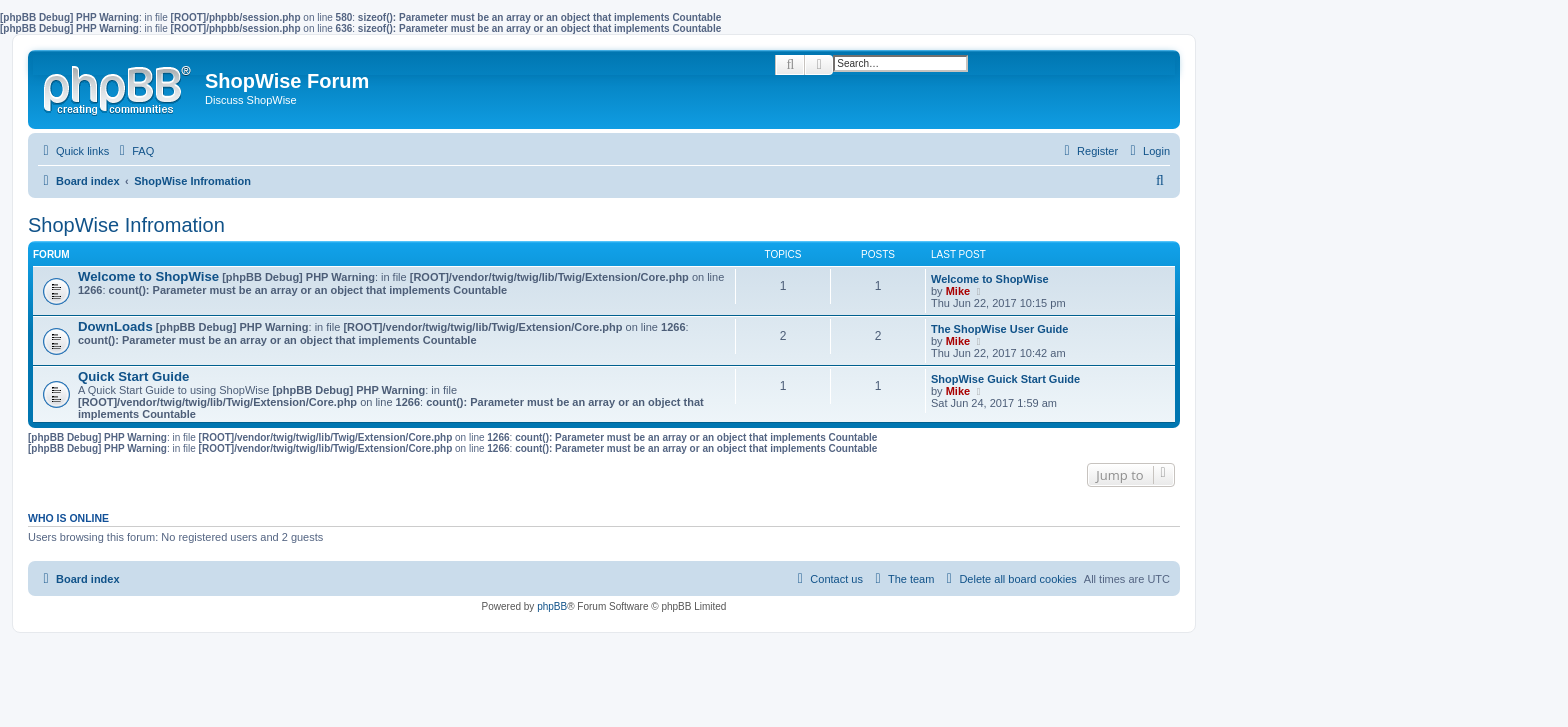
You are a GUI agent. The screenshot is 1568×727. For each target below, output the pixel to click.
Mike (958, 291)
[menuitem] (134, 151)
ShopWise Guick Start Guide (1005, 379)
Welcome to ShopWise (148, 276)
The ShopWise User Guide (999, 329)
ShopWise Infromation (126, 225)
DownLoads (115, 326)
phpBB (552, 606)
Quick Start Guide (133, 376)
